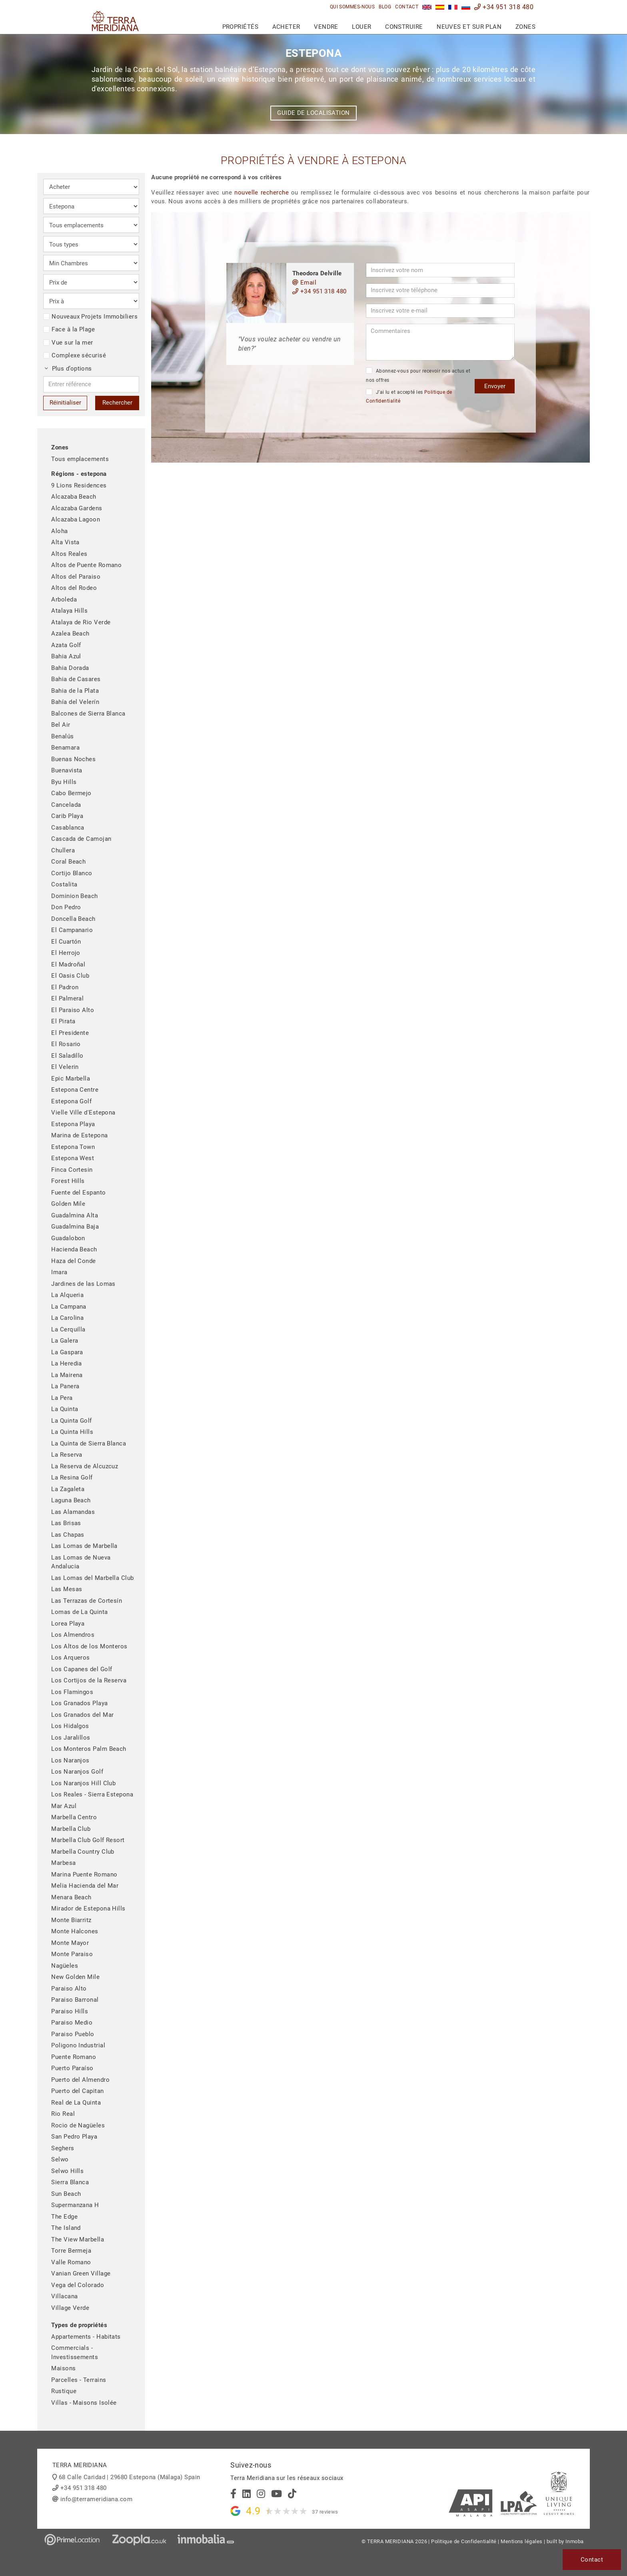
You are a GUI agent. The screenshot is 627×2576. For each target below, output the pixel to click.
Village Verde (70, 2307)
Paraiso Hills (69, 2011)
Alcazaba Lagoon (75, 519)
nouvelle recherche (261, 192)
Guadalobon (68, 1238)
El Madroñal (68, 964)
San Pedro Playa (74, 2136)
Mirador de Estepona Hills (88, 1908)
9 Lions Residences (78, 485)
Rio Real (63, 2113)
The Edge (64, 2216)
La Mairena (67, 1375)
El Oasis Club (70, 975)
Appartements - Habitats (85, 2336)
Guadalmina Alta (74, 1215)
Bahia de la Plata (75, 690)
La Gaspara (67, 1352)
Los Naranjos (70, 1760)
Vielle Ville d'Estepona (83, 1112)
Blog (385, 7)
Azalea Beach (70, 633)
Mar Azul (63, 1806)
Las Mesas (66, 1589)
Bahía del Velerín (75, 702)
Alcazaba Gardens (76, 508)
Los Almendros (72, 1634)
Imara (59, 1272)
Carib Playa (67, 816)
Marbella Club (70, 1828)
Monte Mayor (70, 1943)
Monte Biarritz (71, 1920)
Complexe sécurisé (74, 355)
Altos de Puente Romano (86, 565)
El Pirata (63, 1021)
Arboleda (64, 599)
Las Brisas (66, 1523)
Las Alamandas (73, 1512)
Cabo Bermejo (71, 793)
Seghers (62, 2148)
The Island (66, 2227)
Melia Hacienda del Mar (84, 1885)
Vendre (326, 26)
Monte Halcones (74, 1931)
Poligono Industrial (78, 2045)
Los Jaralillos (70, 1737)
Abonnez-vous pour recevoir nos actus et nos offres (418, 375)
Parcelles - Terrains (78, 2380)
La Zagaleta (67, 1489)
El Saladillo (67, 1055)
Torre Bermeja (71, 2250)
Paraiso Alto (68, 1988)
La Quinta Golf (71, 1420)
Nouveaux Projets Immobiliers (90, 316)
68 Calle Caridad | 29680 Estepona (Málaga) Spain (129, 2477)
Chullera (63, 850)
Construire (404, 26)
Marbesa (63, 1862)
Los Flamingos (72, 1692)
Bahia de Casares (75, 679)
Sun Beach (66, 2193)
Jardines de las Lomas (83, 1283)
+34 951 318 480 (503, 7)
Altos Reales (69, 553)
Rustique (63, 2391)
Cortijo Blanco (71, 873)
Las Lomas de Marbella (84, 1546)
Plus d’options (68, 368)
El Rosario (66, 1044)
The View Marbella (77, 2239)
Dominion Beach (74, 896)
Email (304, 282)
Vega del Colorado (77, 2285)
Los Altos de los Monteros (89, 1646)
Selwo (59, 2159)
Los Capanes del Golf (81, 1669)
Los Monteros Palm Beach (88, 1748)
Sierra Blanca (70, 2182)
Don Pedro (66, 907)
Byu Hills (63, 782)
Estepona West (72, 1158)
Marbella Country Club (82, 1851)
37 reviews (325, 2512)
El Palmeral (67, 998)
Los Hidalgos (70, 1726)
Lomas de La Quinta (79, 1612)
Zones (525, 26)
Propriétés (240, 26)
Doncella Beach (73, 918)
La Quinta (64, 1409)
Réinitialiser (65, 402)
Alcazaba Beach (73, 496)
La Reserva (66, 1454)
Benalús (62, 736)
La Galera (64, 1340)
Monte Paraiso (72, 1954)
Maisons (63, 2368)
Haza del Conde (73, 1261)
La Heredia (66, 1363)
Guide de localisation (313, 112)
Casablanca (67, 827)
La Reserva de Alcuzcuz (84, 1466)
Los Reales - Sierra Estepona (92, 1794)
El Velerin (65, 1066)
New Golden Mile (75, 1977)
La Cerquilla (68, 1329)
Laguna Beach (70, 1500)
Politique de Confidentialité (464, 2541)
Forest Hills (67, 1181)
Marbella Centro (74, 1817)
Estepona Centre (74, 1089)
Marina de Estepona (79, 1135)
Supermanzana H (75, 2205)
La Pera (61, 1397)
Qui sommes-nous (352, 7)
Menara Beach (71, 1897)
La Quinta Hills (72, 1431)
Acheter (286, 26)
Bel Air (60, 724)
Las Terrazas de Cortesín (86, 1600)
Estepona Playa (73, 1124)
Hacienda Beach (74, 1249)
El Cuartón (66, 941)
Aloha (59, 531)
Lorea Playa (67, 1623)
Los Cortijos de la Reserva (88, 1680)
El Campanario (72, 930)
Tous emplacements (80, 459)
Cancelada (66, 804)
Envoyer (494, 386)
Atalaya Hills (69, 610)
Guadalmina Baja (75, 1226)
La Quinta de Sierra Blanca (88, 1443)
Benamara (65, 747)
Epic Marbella (70, 1078)
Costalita (64, 884)
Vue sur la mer (68, 342)
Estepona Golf (71, 1101)
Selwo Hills (67, 2171)
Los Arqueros (70, 1657)
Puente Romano (73, 2057)
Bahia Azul (66, 656)
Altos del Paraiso (75, 576)
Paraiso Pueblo (72, 2034)
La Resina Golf (71, 1477)
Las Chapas (67, 1534)
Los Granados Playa (79, 1703)
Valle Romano (71, 2262)
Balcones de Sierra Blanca (88, 713)
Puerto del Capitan (77, 2091)
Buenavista (66, 770)
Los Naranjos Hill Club (83, 1783)
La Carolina (67, 1317)
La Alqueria (67, 1295)
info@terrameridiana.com (96, 2499)
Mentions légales (521, 2541)
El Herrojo (65, 952)
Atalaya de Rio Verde (80, 622)
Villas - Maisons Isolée (83, 2402)
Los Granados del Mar (82, 1714)
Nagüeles (64, 1965)
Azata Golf (66, 645)
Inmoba (574, 2541)
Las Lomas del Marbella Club (92, 1578)
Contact (406, 7)
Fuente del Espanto (78, 1192)
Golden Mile (68, 1203)
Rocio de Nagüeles (78, 2125)
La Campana (68, 1306)
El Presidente (70, 1032)
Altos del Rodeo (74, 587)
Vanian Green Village (80, 2273)
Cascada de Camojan (81, 838)
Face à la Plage (69, 329)
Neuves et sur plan (469, 26)
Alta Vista (65, 542)
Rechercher (117, 402)
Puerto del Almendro (80, 2079)
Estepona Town (73, 1147)
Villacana (64, 2296)
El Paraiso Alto (72, 1010)
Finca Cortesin (71, 1169)
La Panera (65, 1386)
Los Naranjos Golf (77, 1771)
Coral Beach (68, 861)
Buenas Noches (73, 759)
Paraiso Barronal (74, 1999)
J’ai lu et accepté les (409, 396)
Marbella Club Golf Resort (87, 1840)
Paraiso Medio (71, 2022)
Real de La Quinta (76, 2102)
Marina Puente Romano (84, 1874)
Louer (361, 26)
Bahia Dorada (70, 668)
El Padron (64, 987)
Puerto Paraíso (72, 2068)
